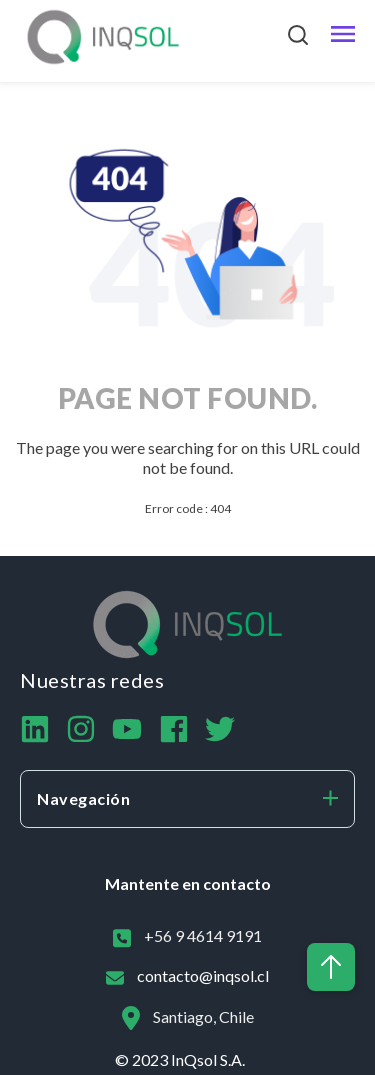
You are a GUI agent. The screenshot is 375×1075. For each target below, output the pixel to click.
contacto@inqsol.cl (203, 975)
